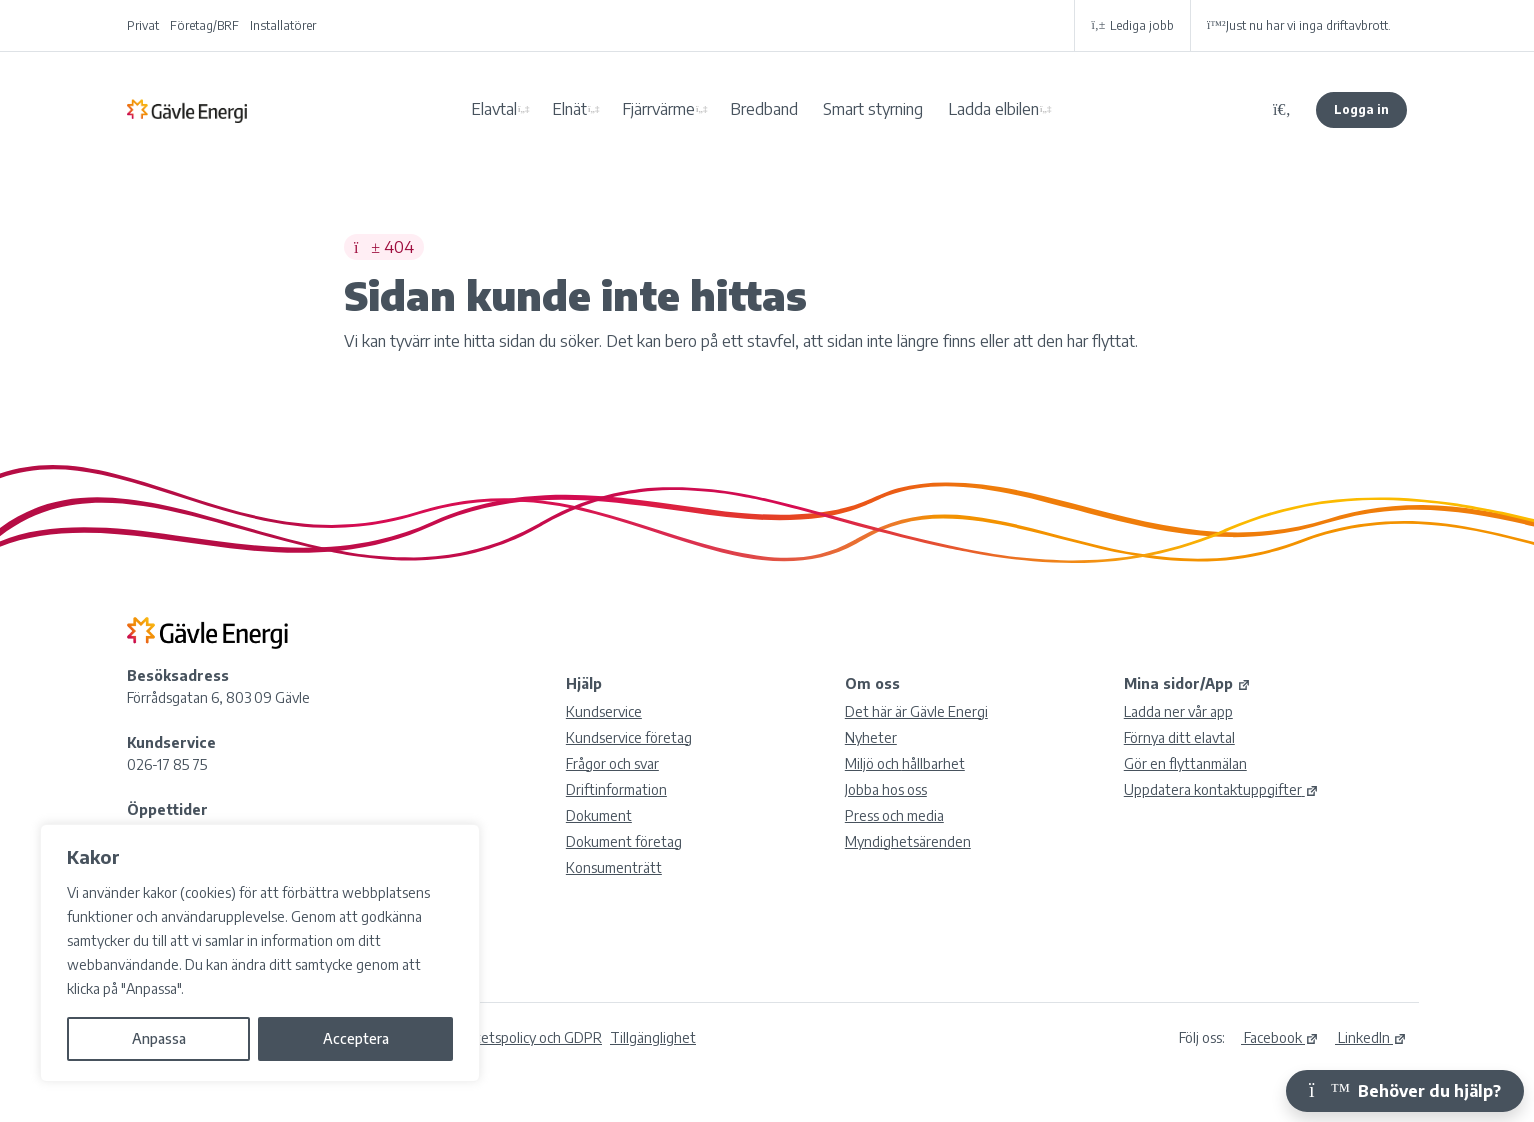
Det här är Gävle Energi (916, 711)
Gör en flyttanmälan (1185, 763)
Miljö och (905, 763)
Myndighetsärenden (908, 841)
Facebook (1280, 1037)
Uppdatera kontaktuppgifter (1221, 789)
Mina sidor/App (1187, 683)
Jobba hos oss (886, 789)
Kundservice (604, 711)
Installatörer (283, 25)
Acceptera (356, 1038)
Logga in (1361, 109)
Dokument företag (624, 841)
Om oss (872, 683)
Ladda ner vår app (1178, 711)
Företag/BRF (204, 25)
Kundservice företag (629, 737)
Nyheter (871, 737)
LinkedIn (1371, 1037)
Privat (143, 25)
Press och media (894, 815)
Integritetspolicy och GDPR (518, 1037)
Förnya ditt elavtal (1179, 737)
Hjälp (584, 683)
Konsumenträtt (614, 867)
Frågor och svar (612, 763)
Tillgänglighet (653, 1037)
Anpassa (159, 1038)
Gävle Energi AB (187, 110)
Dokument (599, 815)
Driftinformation (616, 789)
